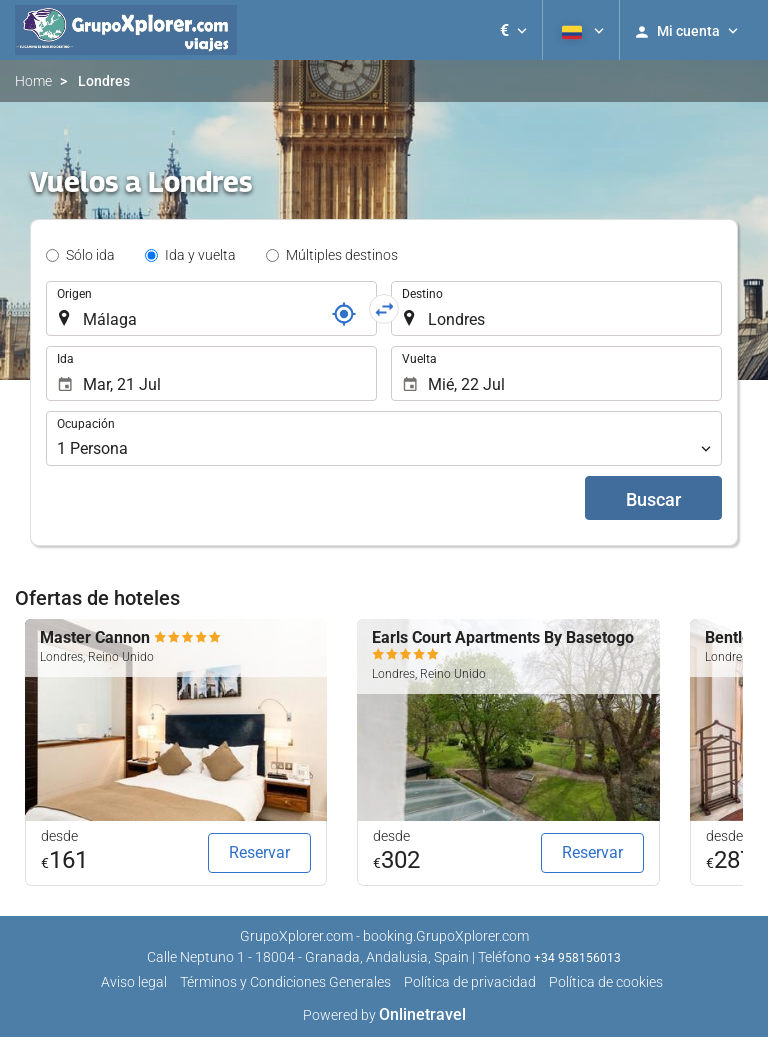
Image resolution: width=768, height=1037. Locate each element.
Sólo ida (90, 255)
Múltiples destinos (342, 255)
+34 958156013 (577, 958)
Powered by (384, 1015)
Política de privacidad (470, 982)
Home (33, 81)
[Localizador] (344, 314)
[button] (513, 30)
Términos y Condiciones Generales (285, 982)
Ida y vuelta (200, 255)
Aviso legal (134, 982)
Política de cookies (606, 982)
